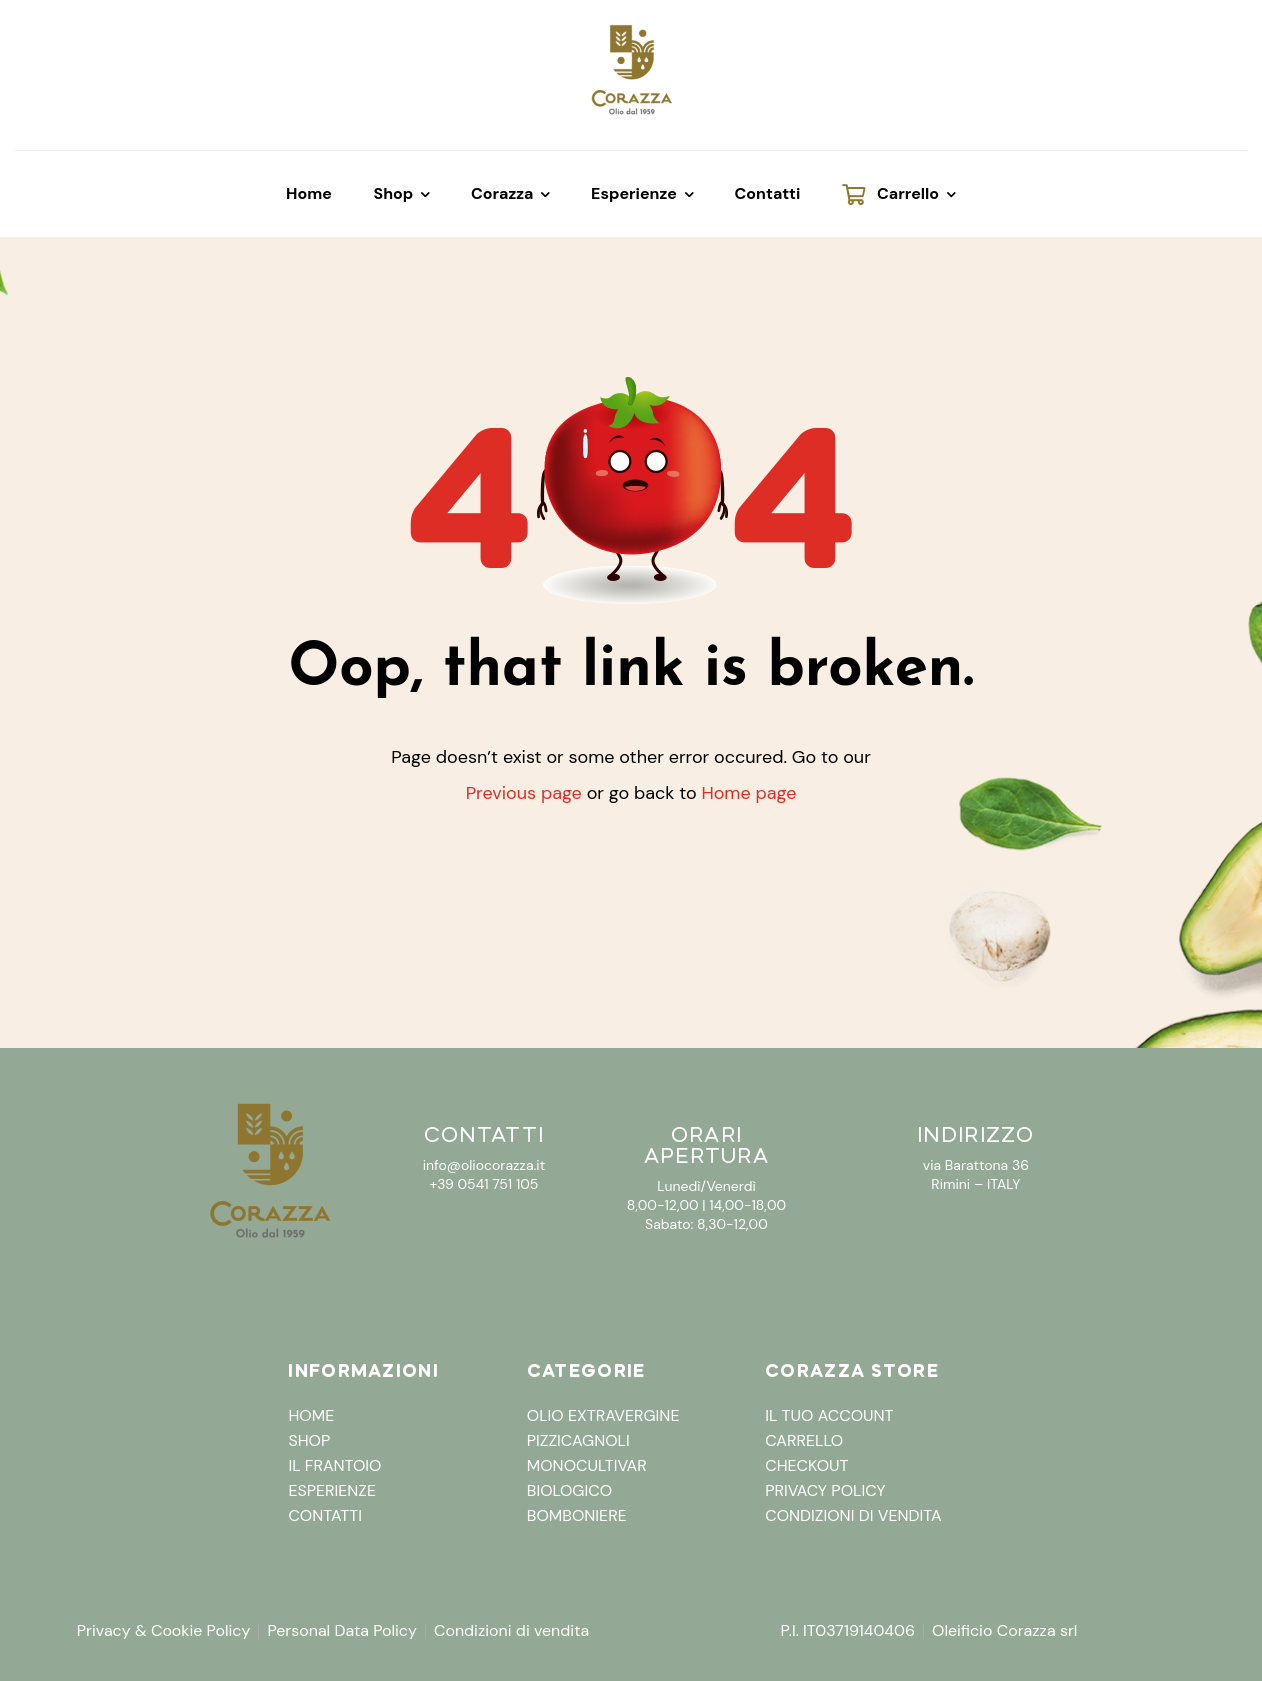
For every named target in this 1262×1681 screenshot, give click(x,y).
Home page (748, 793)
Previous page (524, 793)
